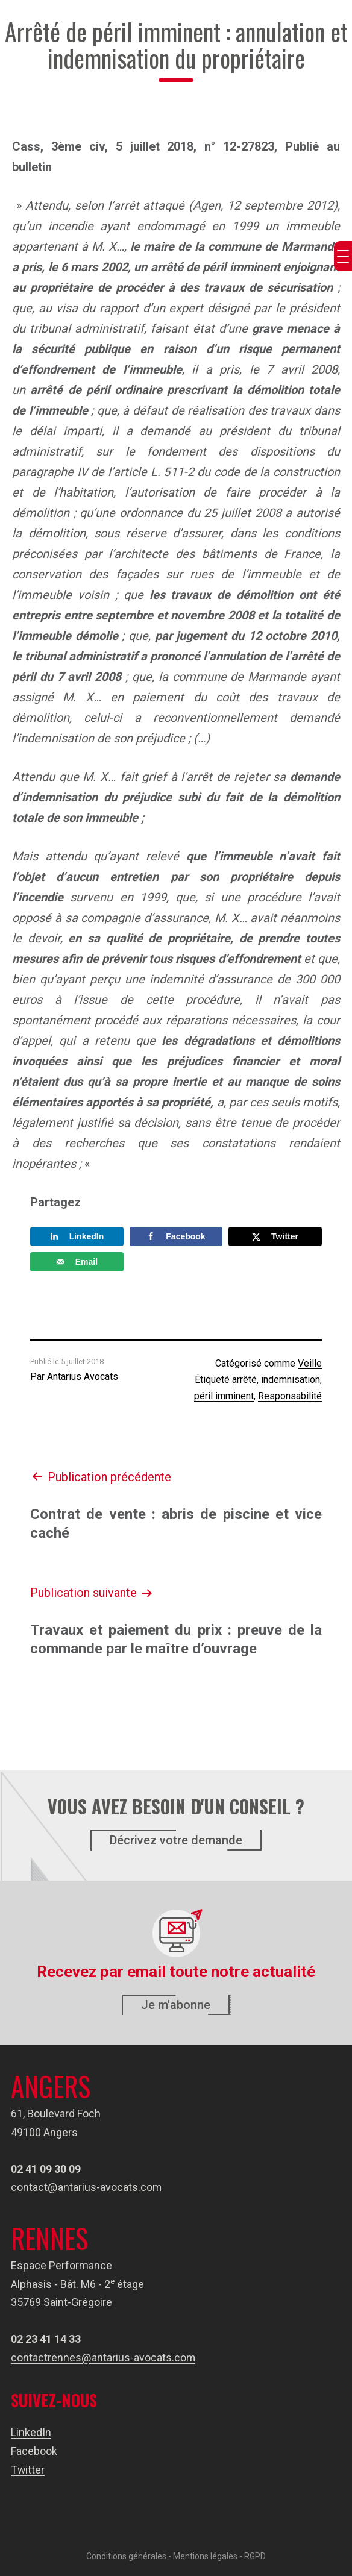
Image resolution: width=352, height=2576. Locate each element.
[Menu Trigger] (343, 256)
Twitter (28, 2469)
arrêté (244, 1379)
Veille (310, 1363)
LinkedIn (31, 2432)
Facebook (34, 2451)
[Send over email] (77, 1261)
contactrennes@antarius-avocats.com (103, 2357)
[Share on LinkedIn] (77, 1236)
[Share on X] (275, 1236)
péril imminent (224, 1396)
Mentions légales (205, 2556)
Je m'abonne (175, 2005)
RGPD (255, 2556)
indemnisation (290, 1379)
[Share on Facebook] (176, 1236)
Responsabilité (290, 1396)
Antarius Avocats (82, 1376)
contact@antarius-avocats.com (86, 2187)
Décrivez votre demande (176, 1840)
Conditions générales (126, 2556)
